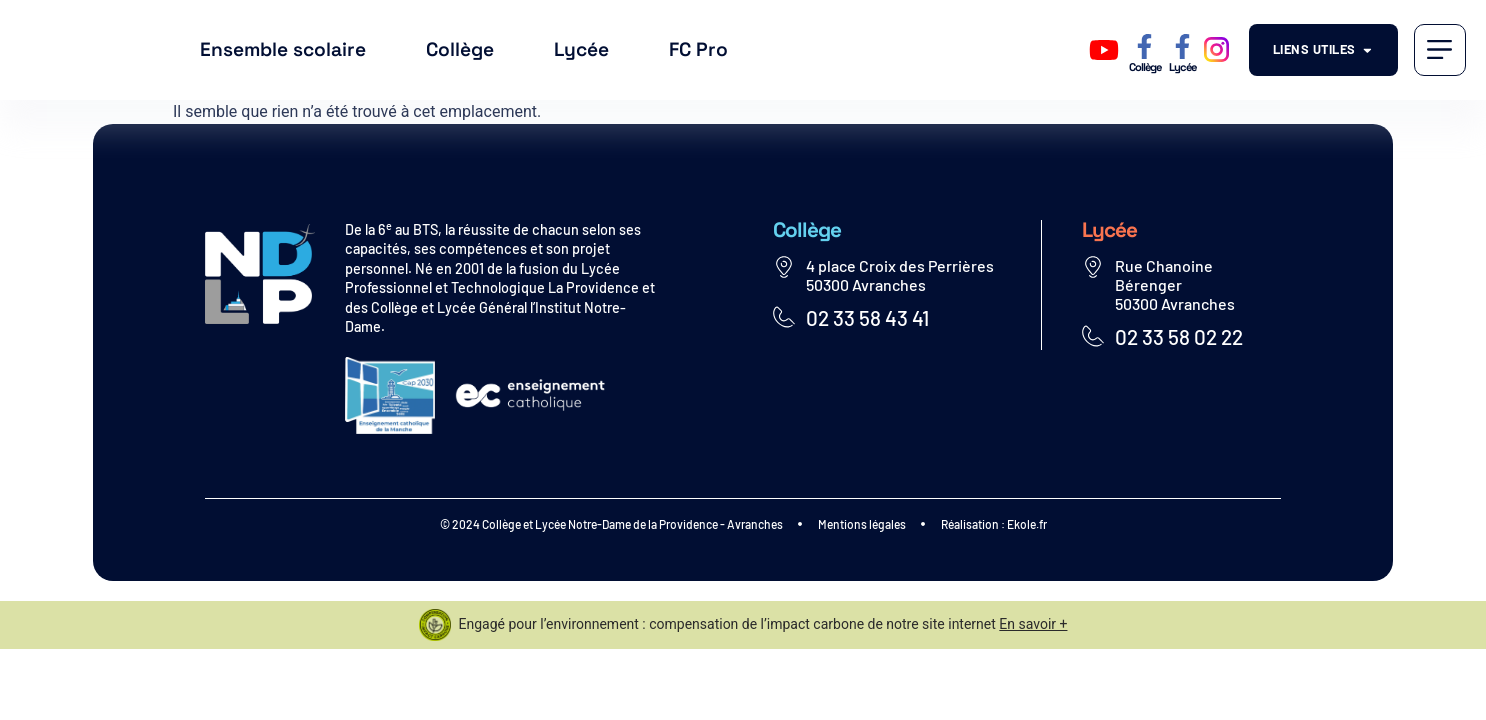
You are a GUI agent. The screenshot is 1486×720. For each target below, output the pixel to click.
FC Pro (698, 49)
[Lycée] (1182, 46)
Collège (460, 49)
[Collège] (1144, 46)
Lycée (581, 49)
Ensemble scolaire (283, 49)
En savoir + (1033, 624)
